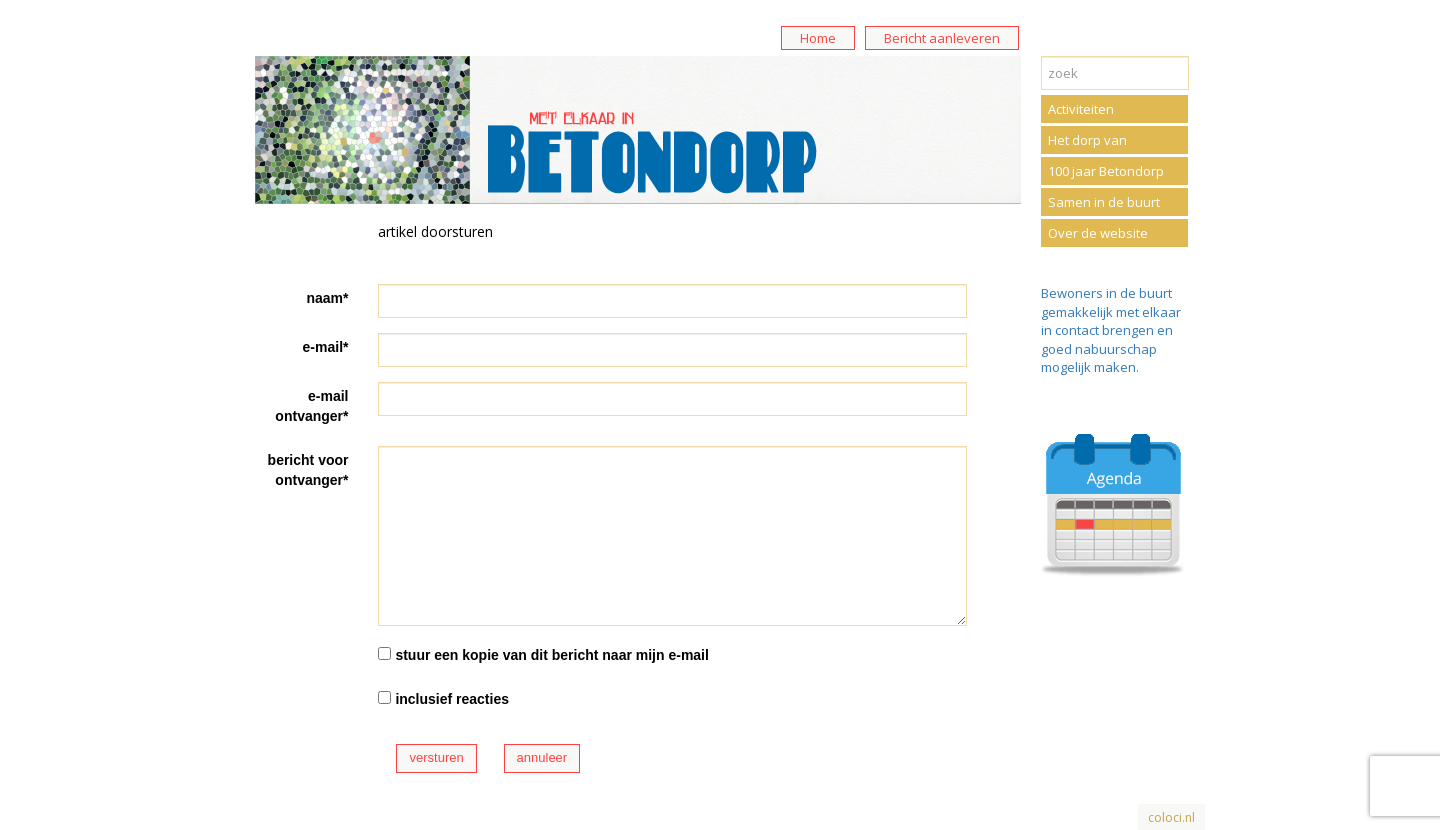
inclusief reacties (452, 699)
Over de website (1098, 233)
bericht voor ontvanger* (308, 470)
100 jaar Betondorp (1106, 171)
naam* (327, 298)
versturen (436, 757)
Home (818, 38)
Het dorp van (1087, 140)
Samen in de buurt (1104, 202)
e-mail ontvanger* (311, 406)
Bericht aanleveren (942, 38)
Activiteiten (1081, 109)
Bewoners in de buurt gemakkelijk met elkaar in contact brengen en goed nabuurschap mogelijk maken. (1111, 330)
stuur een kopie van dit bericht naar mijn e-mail (552, 655)
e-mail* (326, 347)
